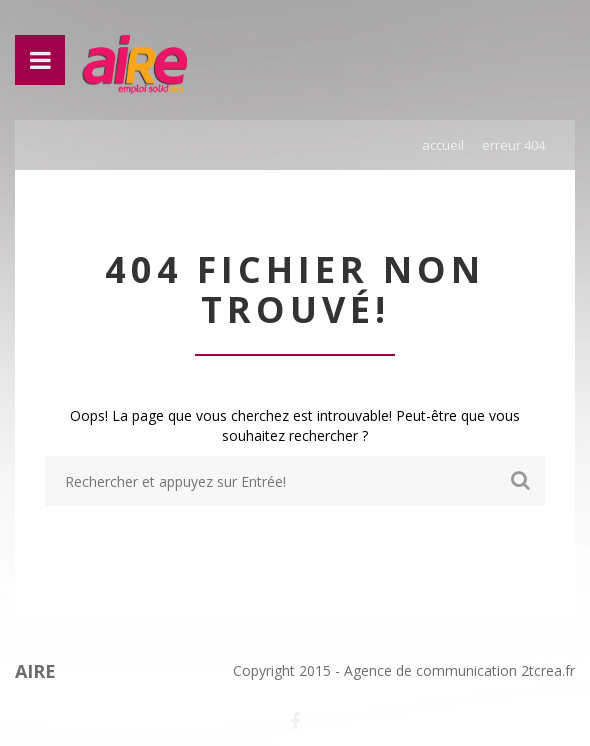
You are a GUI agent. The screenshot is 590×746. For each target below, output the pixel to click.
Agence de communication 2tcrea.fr (459, 670)
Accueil (443, 145)
